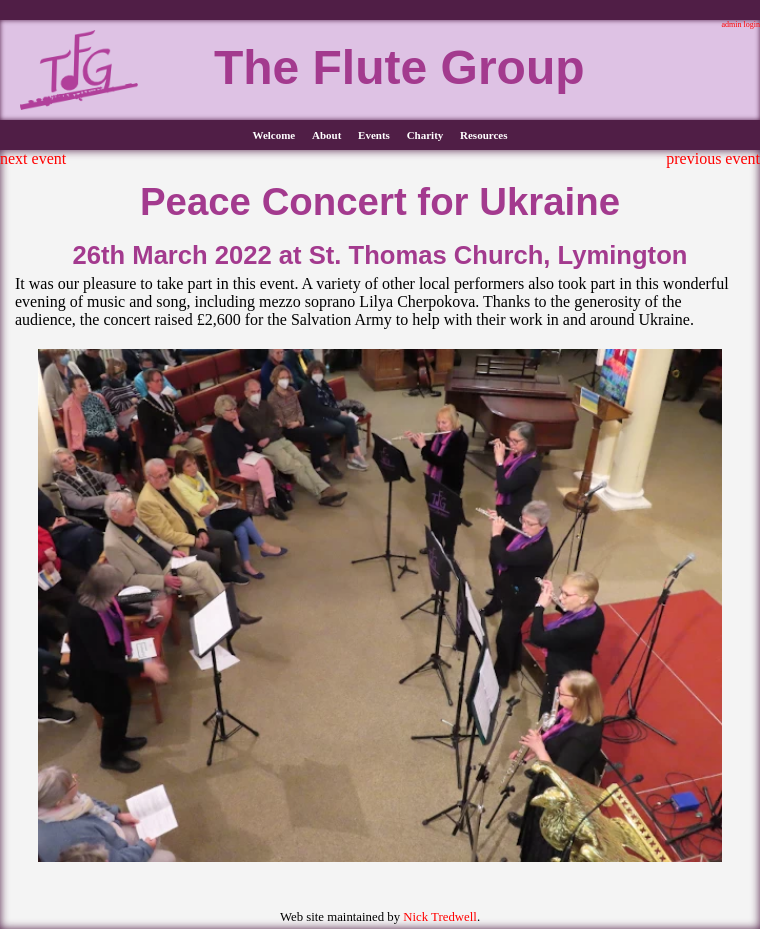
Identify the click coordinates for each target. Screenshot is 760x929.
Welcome (273, 135)
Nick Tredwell (440, 917)
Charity (425, 135)
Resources (483, 135)
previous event (713, 158)
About (326, 135)
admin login (741, 24)
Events (374, 135)
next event (33, 158)
